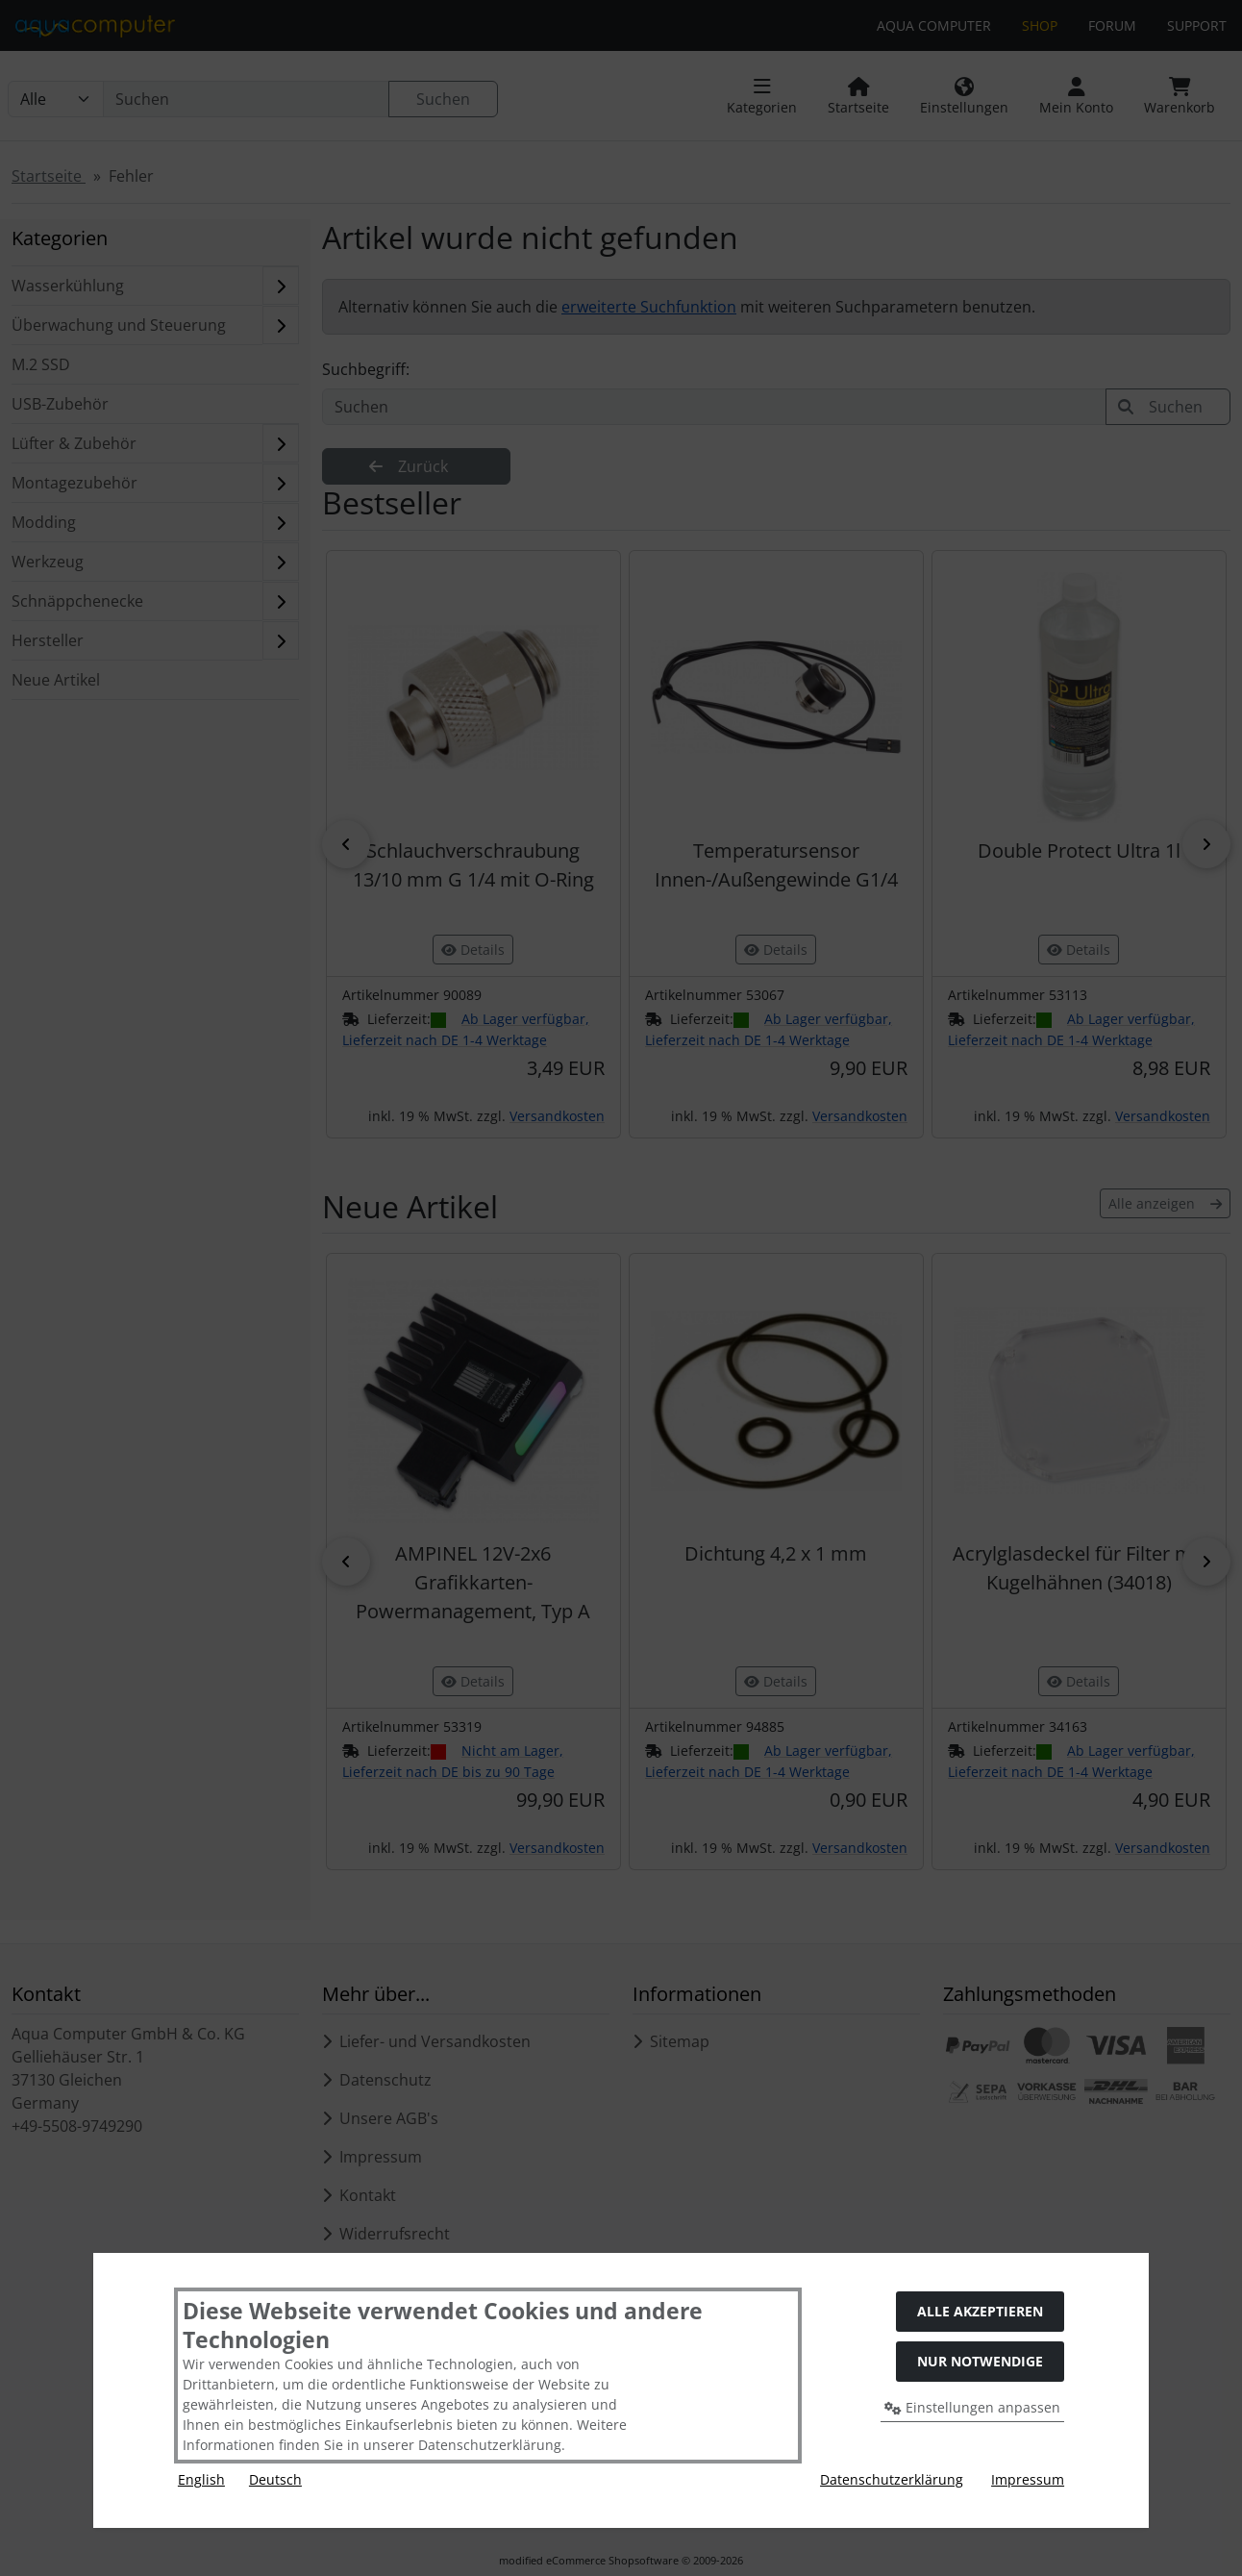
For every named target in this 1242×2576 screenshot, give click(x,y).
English (201, 2479)
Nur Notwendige (980, 2361)
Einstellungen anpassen (972, 2407)
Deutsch (275, 2479)
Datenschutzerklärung (891, 2479)
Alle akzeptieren (980, 2311)
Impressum (1027, 2479)
